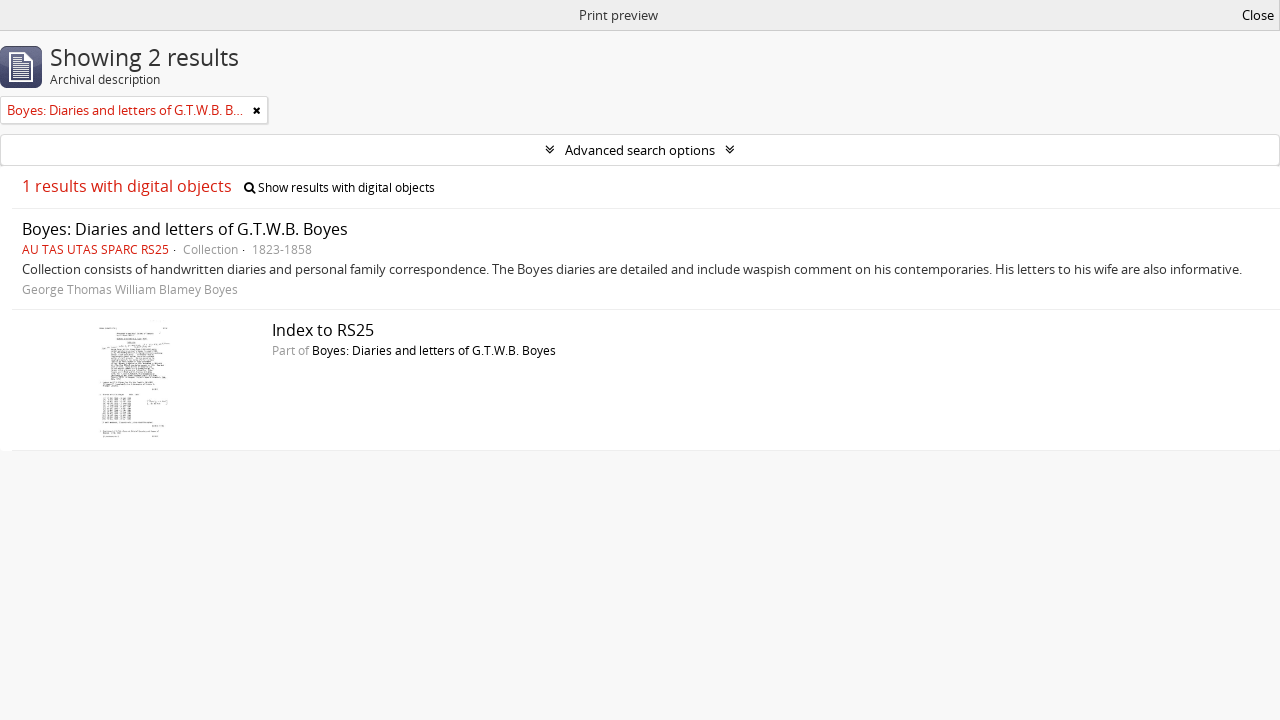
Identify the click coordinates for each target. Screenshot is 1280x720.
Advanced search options (640, 150)
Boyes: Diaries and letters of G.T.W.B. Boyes (185, 229)
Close (1258, 15)
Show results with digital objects (339, 187)
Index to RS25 (323, 330)
